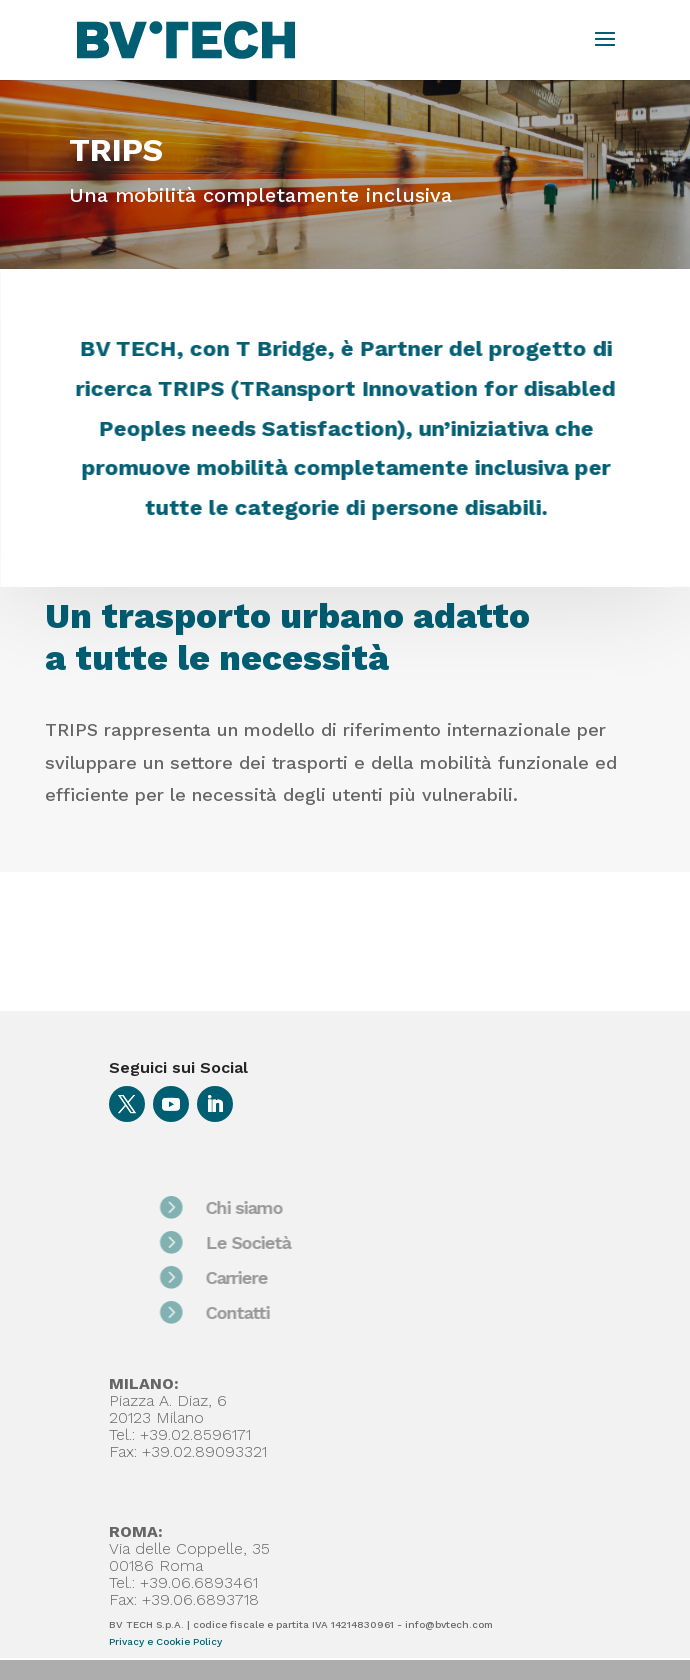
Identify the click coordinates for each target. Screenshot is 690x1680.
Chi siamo (278, 1207)
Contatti (272, 1312)
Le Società (282, 1242)
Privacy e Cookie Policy (165, 1641)
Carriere (271, 1277)
